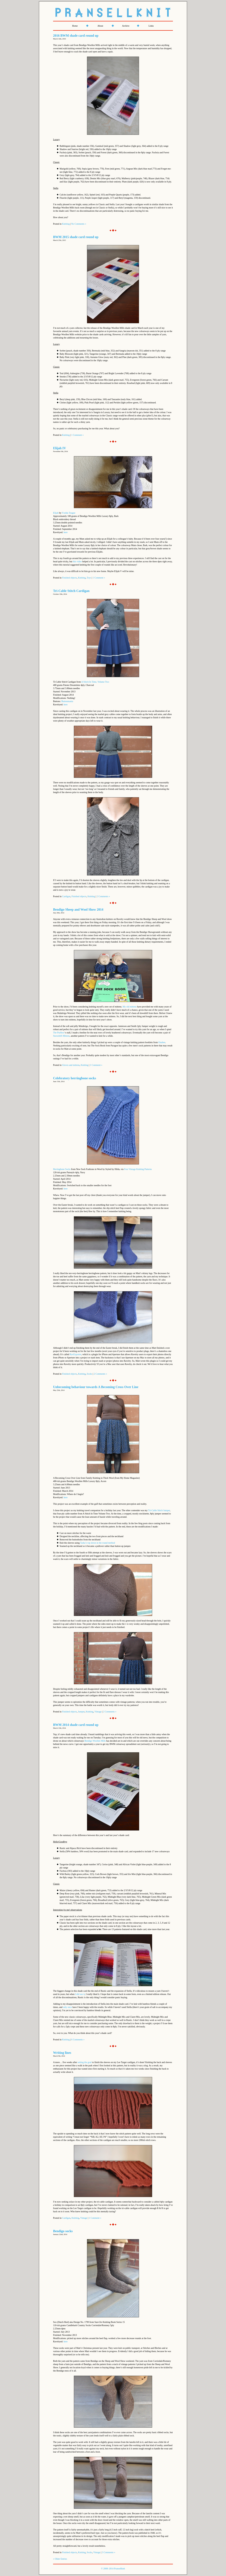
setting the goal (85, 2062)
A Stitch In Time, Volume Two (95, 682)
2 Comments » (103, 896)
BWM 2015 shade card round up (75, 237)
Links (151, 26)
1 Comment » (77, 435)
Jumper (81, 1711)
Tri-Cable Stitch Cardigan (71, 591)
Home (75, 26)
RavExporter (75, 1354)
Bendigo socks (63, 2231)
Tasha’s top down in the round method (97, 1543)
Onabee (161, 1042)
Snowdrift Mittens (61, 1036)
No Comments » (78, 224)
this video (77, 561)
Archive (125, 26)
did (77, 1994)
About (100, 26)
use (81, 1994)
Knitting (66, 224)
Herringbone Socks (62, 1169)
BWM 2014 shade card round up (75, 1725)
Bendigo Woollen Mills (95, 1741)
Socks (89, 1374)
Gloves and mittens (71, 1065)
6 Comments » (78, 2039)
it (84, 1994)
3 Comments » (108, 2552)
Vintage (97, 1711)
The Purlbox (58, 1032)
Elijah (55, 513)
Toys (89, 578)
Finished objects (69, 578)
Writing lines (62, 2052)
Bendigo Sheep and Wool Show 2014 (78, 909)
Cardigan (66, 896)
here (66, 532)
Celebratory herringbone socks (74, 1078)
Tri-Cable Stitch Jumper (159, 1510)
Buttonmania (67, 701)
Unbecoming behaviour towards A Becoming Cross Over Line (95, 1387)
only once (67, 2007)
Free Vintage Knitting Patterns (138, 1169)
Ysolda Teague (68, 513)
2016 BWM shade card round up (75, 35)
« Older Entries (60, 2559)
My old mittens (130, 1006)
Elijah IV (59, 448)
